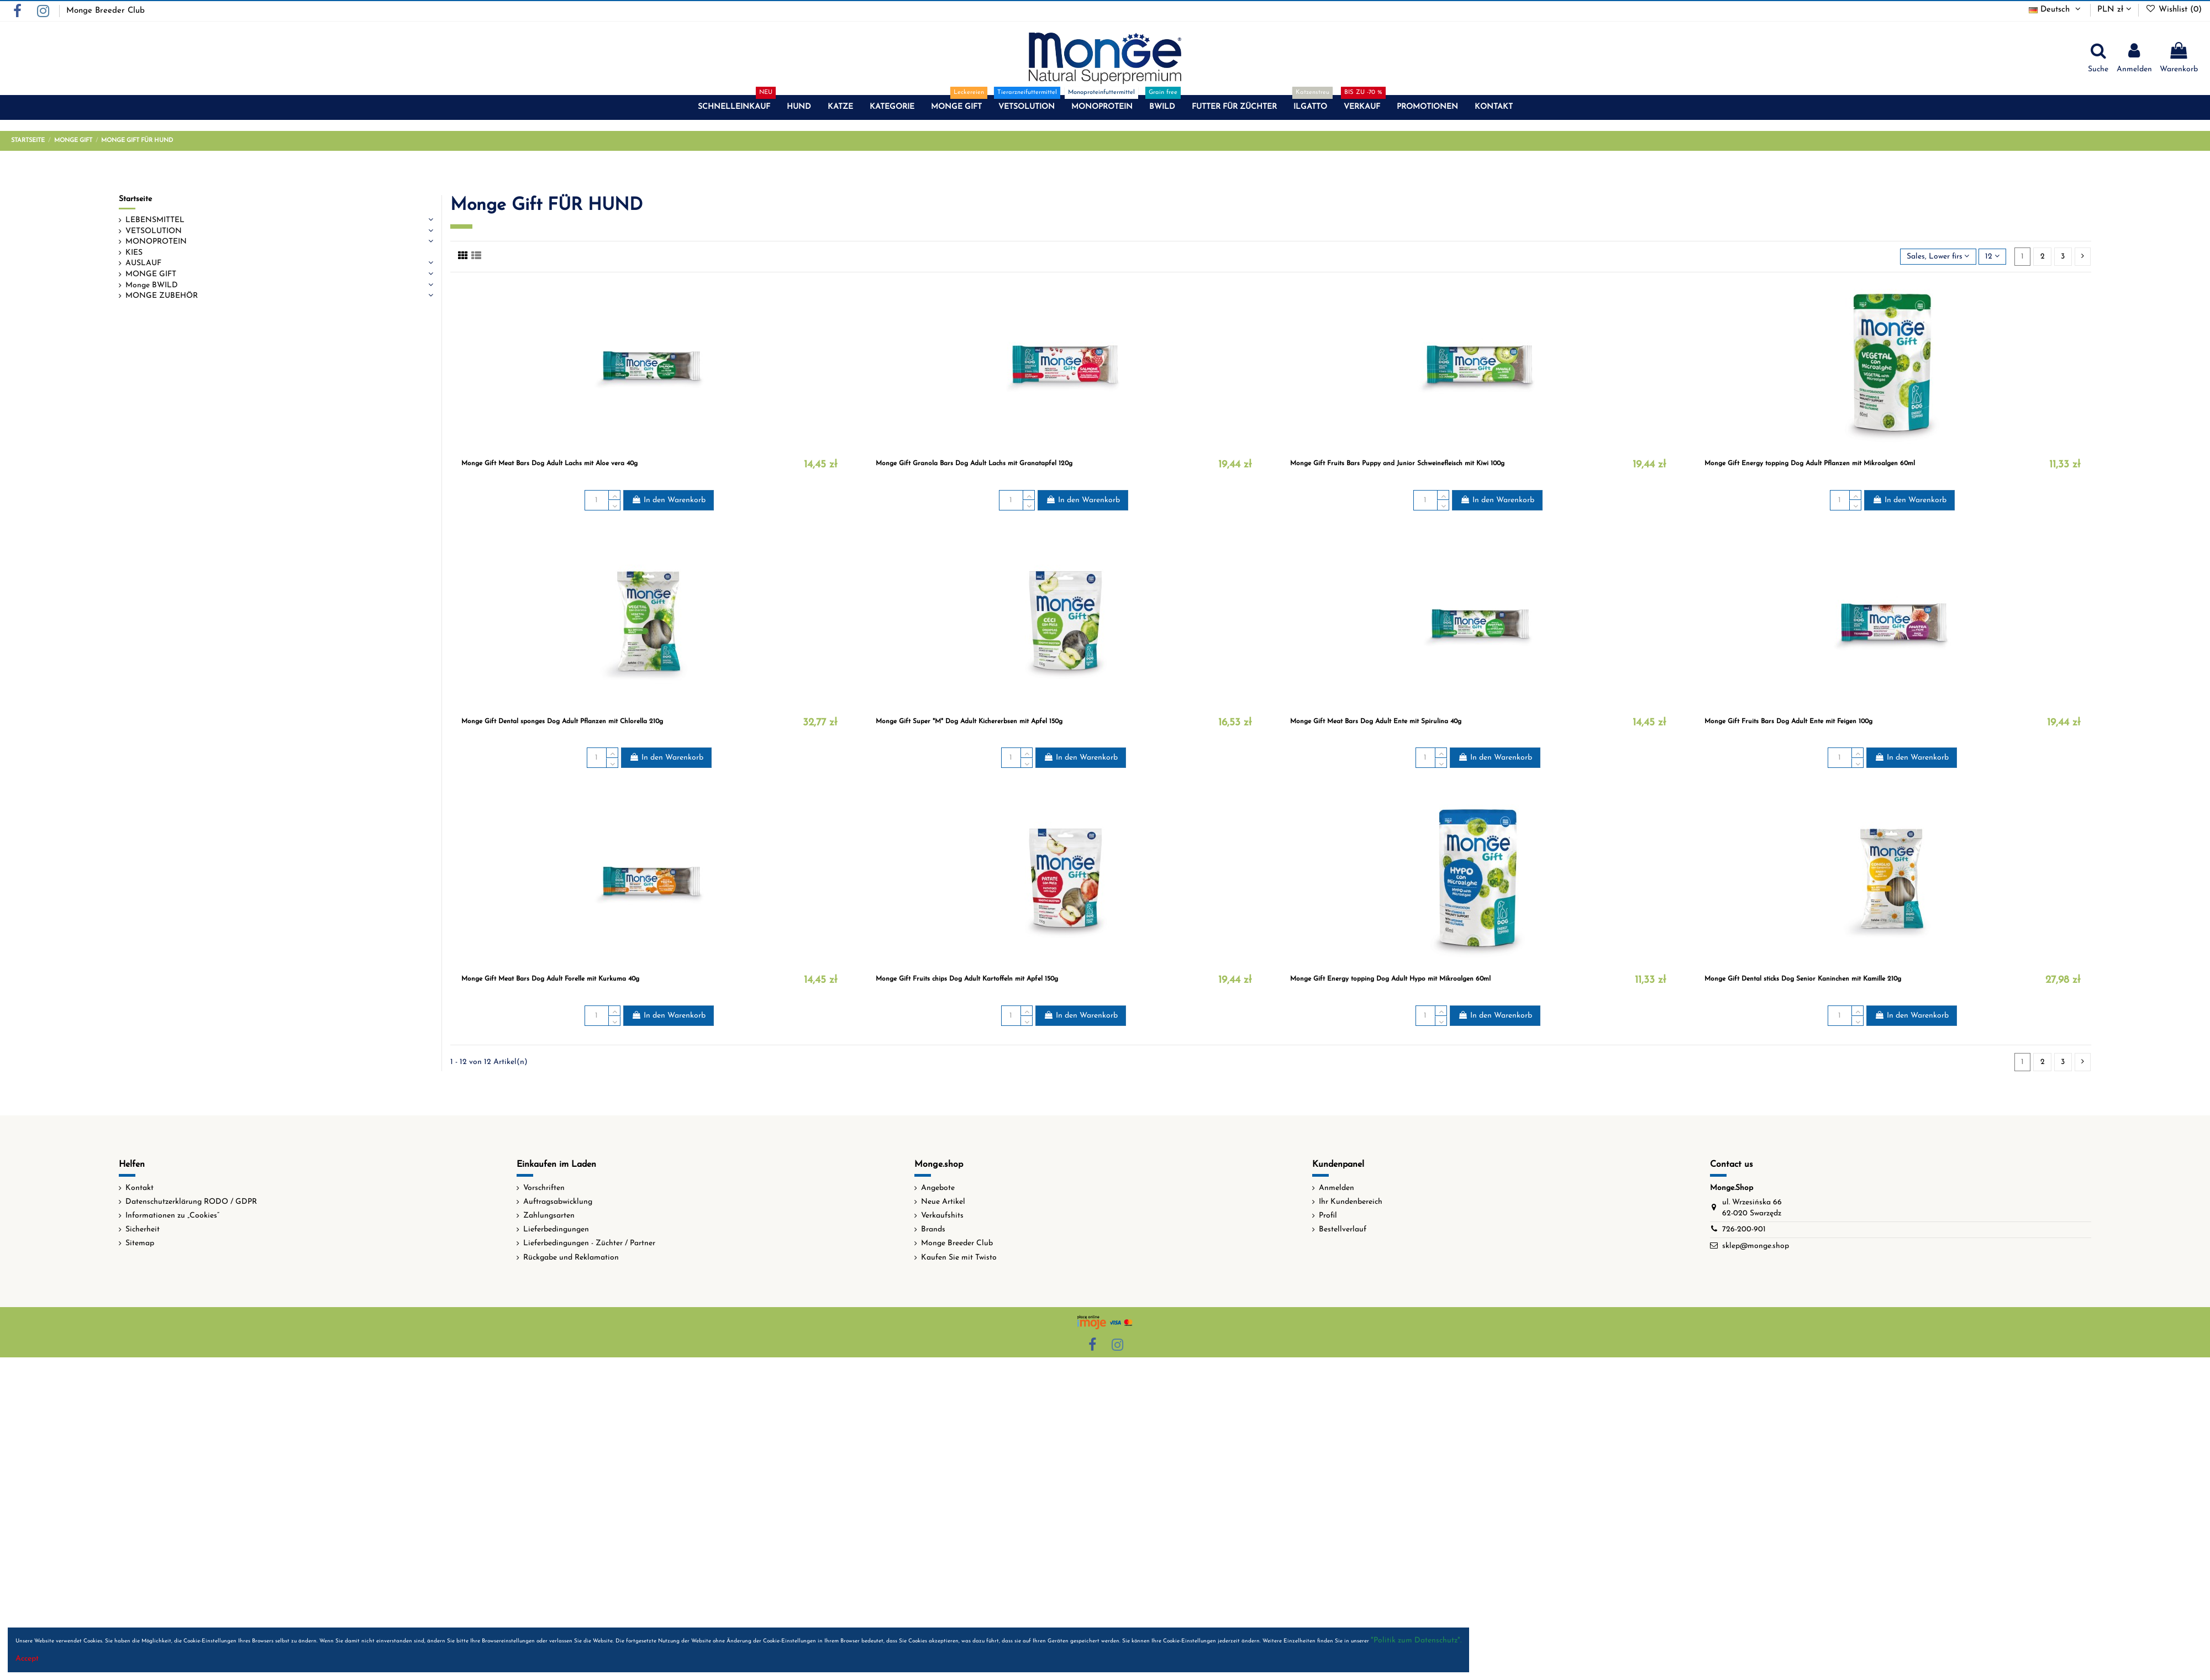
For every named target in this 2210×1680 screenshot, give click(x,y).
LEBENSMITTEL (155, 220)
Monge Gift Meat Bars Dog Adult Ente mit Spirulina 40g (1375, 721)
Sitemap (139, 1243)
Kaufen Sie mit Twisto (959, 1258)
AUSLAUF (143, 263)
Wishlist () (2173, 10)
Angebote (938, 1188)
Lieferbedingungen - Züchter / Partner (589, 1243)
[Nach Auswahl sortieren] (1938, 257)
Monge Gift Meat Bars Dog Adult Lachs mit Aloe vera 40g (549, 463)
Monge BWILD (151, 285)
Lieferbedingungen (556, 1229)
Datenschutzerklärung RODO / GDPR (191, 1202)
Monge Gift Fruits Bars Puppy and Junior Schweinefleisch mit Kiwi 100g (1397, 463)
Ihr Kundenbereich (1350, 1202)
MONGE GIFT (150, 274)
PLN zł (2114, 10)
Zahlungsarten (549, 1216)
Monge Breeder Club (105, 11)
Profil (1328, 1216)
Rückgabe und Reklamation (571, 1258)
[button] (734, 107)
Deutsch (2056, 10)
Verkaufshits (942, 1216)
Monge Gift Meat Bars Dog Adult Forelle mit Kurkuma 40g (550, 979)
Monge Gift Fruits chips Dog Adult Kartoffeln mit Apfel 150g (967, 979)
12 (1992, 256)
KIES (134, 253)
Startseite (135, 199)
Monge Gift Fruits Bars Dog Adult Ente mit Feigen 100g (1788, 721)
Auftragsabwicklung (557, 1202)
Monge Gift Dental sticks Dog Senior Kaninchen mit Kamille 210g (1802, 979)
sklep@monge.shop (1755, 1246)
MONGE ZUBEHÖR (161, 296)
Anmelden (1336, 1188)
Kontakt (139, 1188)
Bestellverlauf (1342, 1229)
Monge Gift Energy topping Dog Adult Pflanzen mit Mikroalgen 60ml (1809, 463)
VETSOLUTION (153, 231)
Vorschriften (544, 1188)
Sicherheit (142, 1229)
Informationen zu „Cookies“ (172, 1216)
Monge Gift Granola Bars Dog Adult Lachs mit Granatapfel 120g (974, 463)
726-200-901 (1744, 1229)
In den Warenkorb (669, 500)
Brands (933, 1229)
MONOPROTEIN (156, 242)
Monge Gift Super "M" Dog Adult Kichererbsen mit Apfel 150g (969, 721)
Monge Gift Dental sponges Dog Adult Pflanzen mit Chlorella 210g (562, 721)
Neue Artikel (943, 1202)
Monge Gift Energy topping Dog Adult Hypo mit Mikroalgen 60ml (1390, 979)
